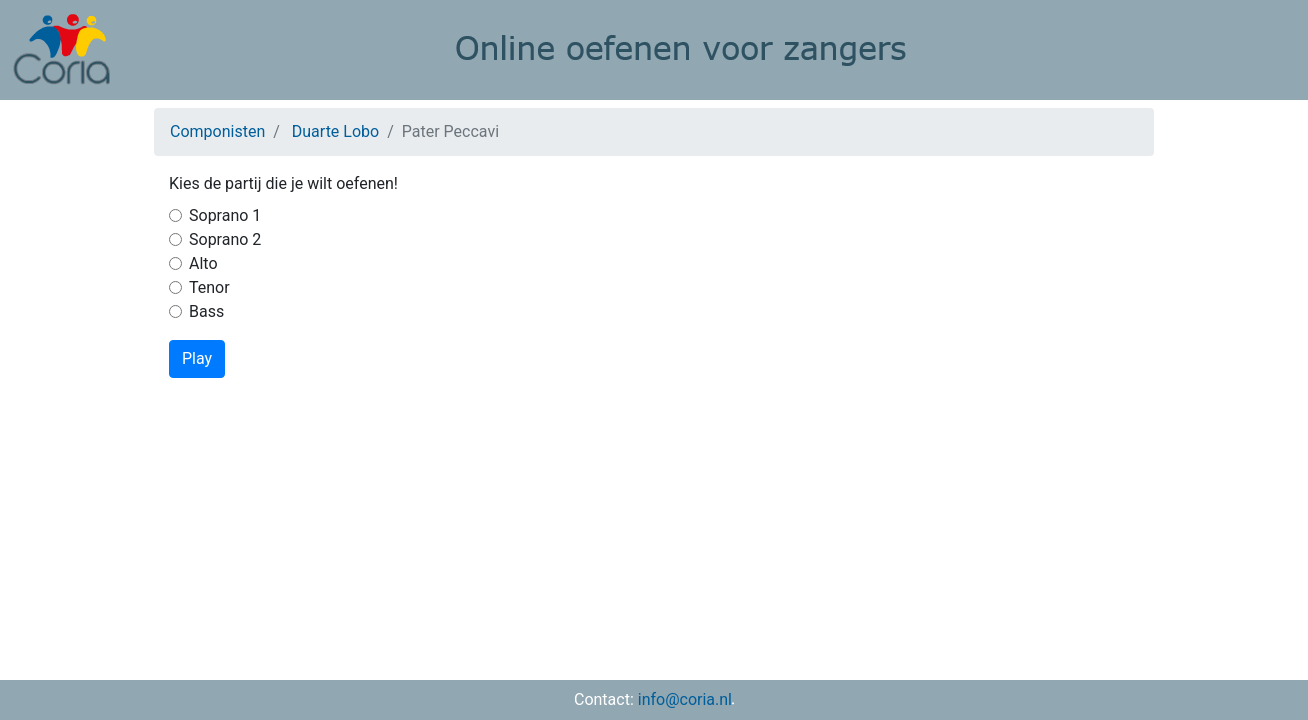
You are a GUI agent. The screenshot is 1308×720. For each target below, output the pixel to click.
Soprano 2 (225, 239)
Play (197, 358)
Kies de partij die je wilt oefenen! (283, 183)
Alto (203, 263)
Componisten (217, 131)
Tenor (209, 287)
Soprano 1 (225, 215)
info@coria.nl (685, 699)
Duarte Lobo (335, 131)
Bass (206, 311)
